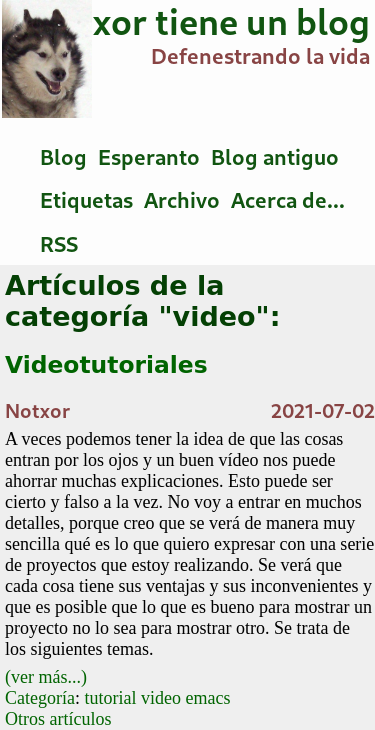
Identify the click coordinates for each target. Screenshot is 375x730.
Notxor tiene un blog (200, 21)
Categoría (40, 698)
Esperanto (149, 157)
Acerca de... (288, 200)
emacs (208, 698)
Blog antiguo (275, 157)
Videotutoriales (106, 365)
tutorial (111, 698)
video (161, 698)
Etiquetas (86, 200)
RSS (59, 244)
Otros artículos (58, 719)
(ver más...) (46, 677)
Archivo (182, 200)
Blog (63, 157)
